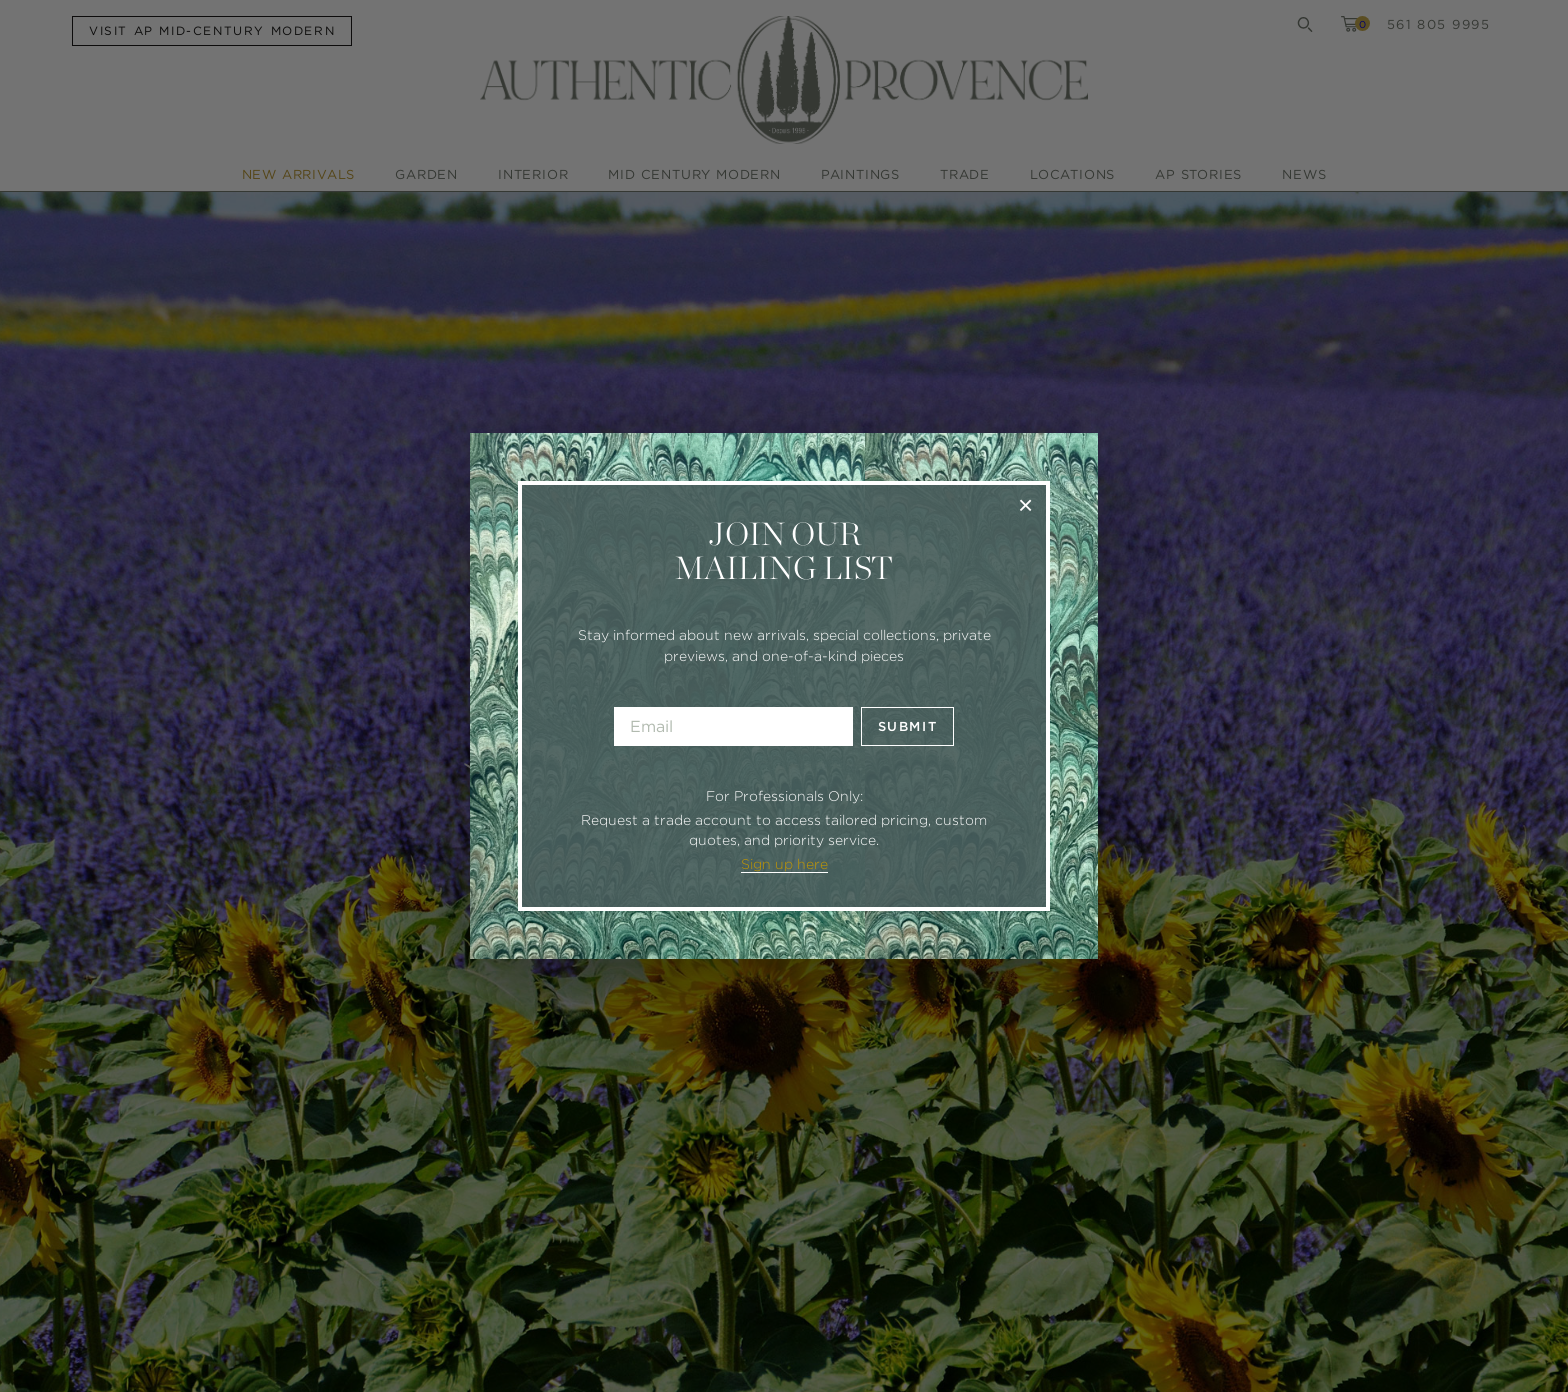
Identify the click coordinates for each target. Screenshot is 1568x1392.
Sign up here (784, 864)
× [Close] (1025, 504)
